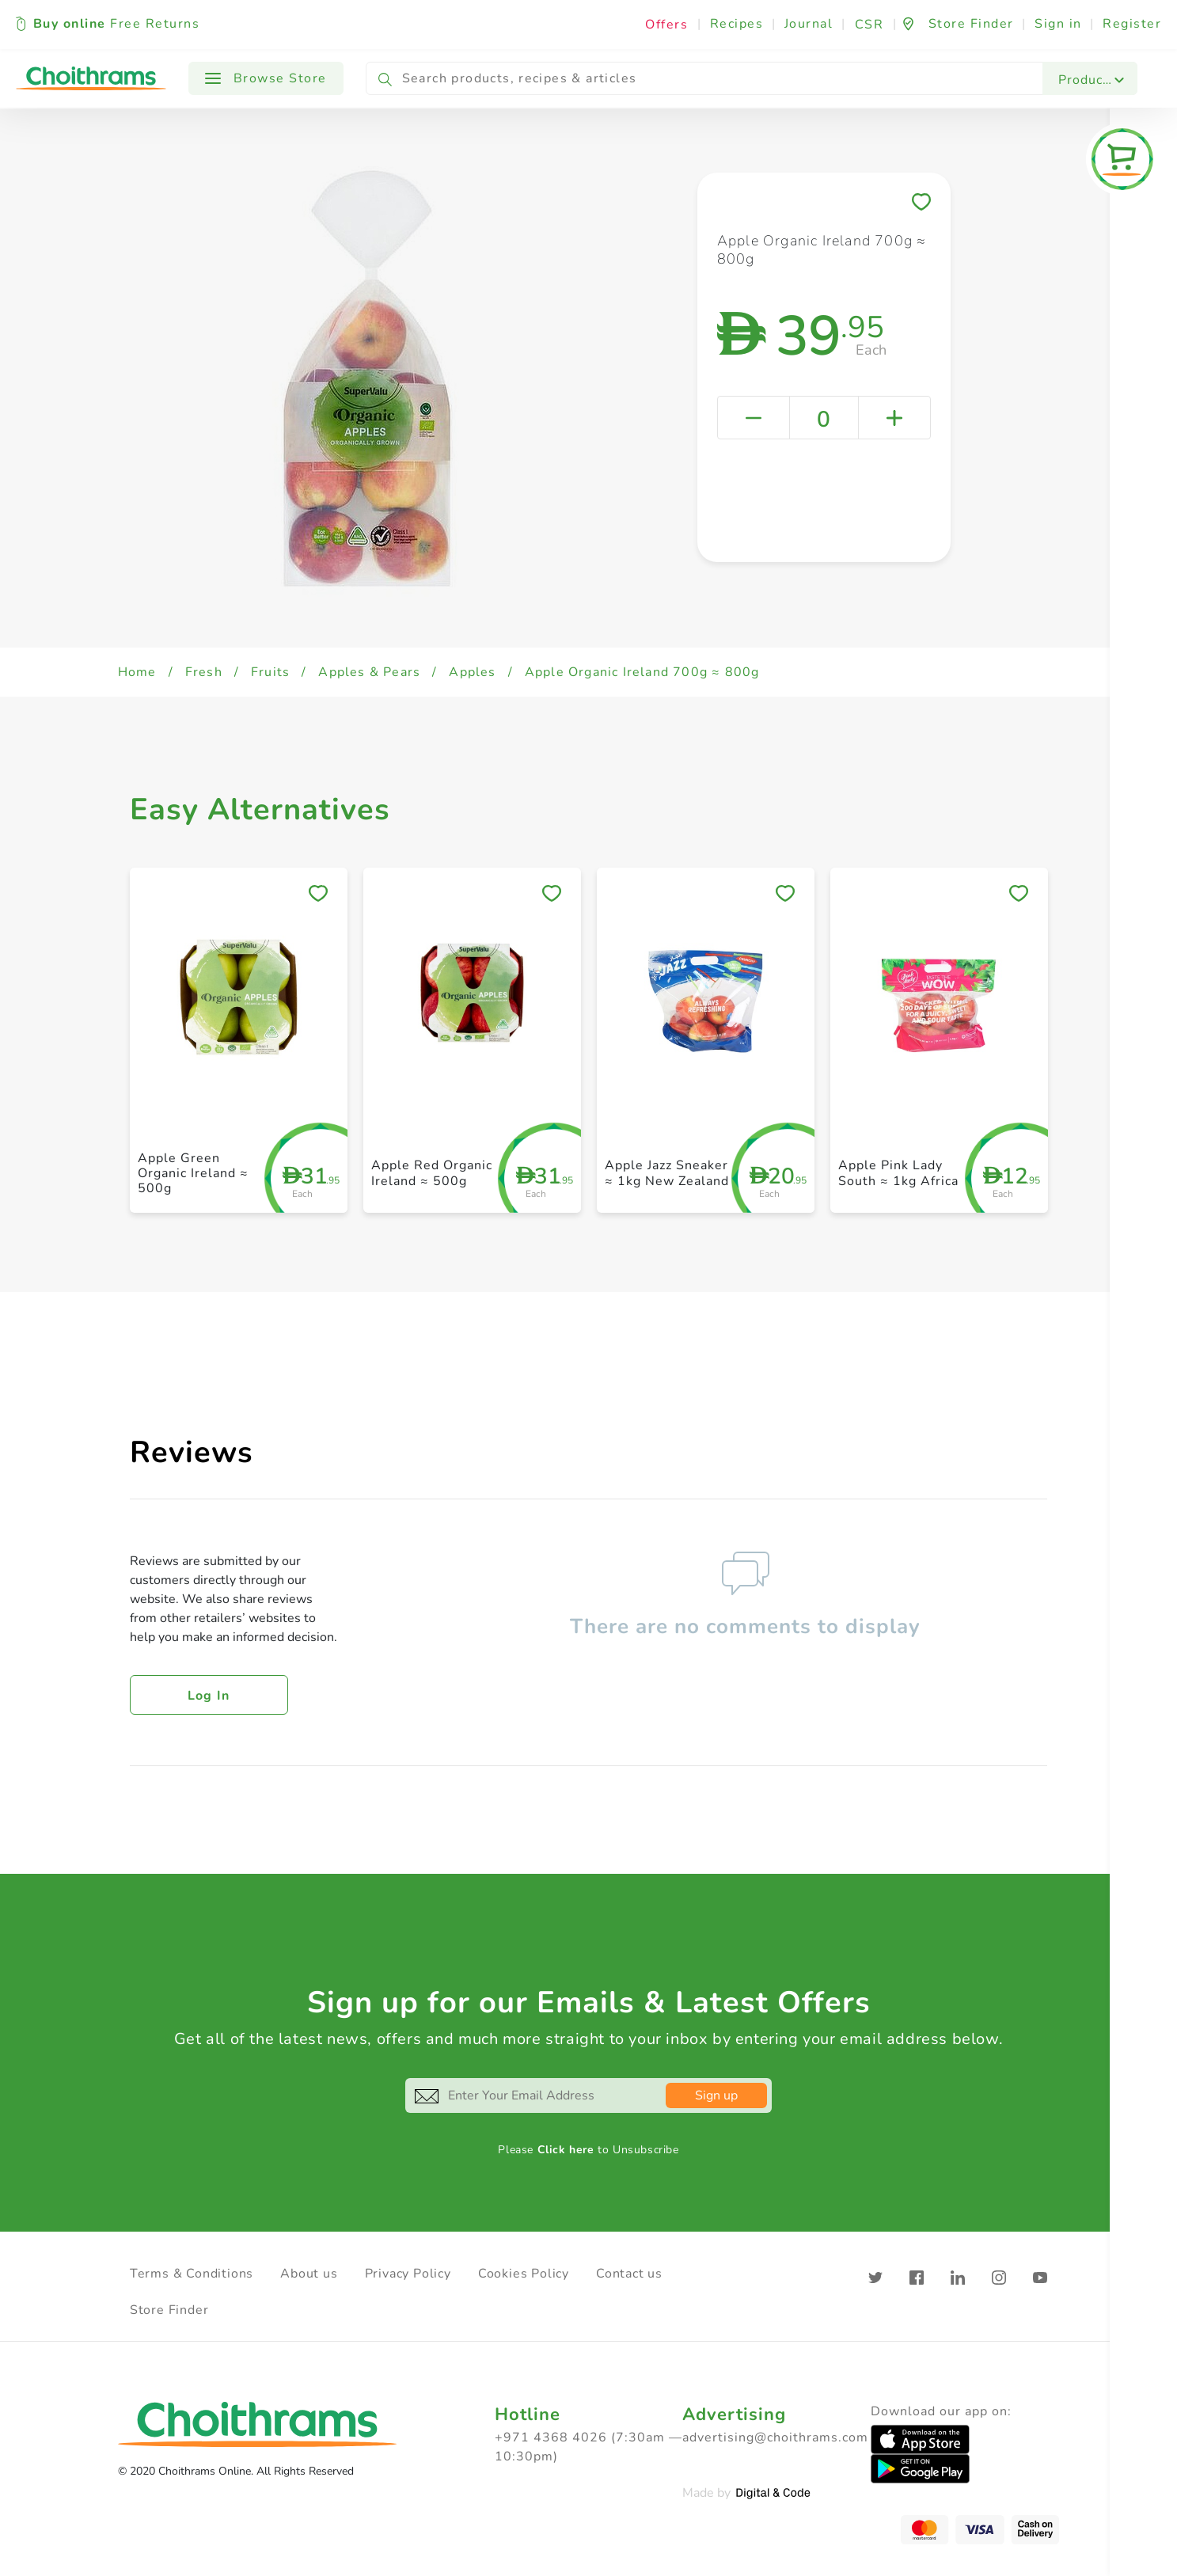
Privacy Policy (408, 2273)
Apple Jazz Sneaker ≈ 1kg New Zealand (667, 1173)
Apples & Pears (369, 672)
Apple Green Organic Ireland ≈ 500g (193, 1173)
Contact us (629, 2273)
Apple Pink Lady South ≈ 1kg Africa (898, 1173)
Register (1132, 23)
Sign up (716, 2095)
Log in (209, 1695)
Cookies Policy (523, 2273)
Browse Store (266, 78)
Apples (472, 672)
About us (308, 2273)
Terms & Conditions (191, 2273)
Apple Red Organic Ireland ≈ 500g (431, 1173)
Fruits (270, 672)
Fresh (203, 672)
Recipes (737, 23)
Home (137, 672)
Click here (565, 2149)
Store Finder (169, 2310)
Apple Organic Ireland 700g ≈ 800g (642, 672)
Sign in (1058, 23)
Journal (808, 23)
